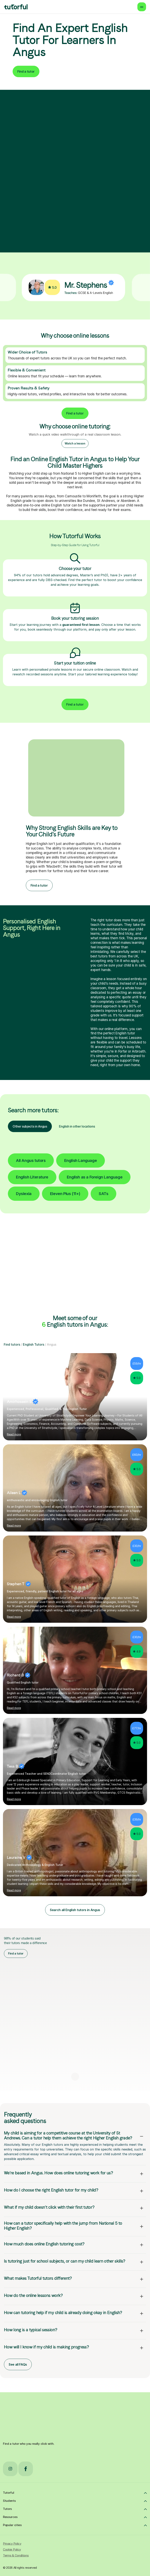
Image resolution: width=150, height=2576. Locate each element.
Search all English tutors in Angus (75, 1910)
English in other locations (77, 1126)
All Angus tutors (31, 1160)
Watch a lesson (75, 443)
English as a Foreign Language (94, 1177)
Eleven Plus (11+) (65, 1193)
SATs (103, 1193)
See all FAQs (18, 2364)
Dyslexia (24, 1193)
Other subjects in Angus (30, 1126)
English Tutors (33, 1344)
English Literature (32, 1177)
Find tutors (12, 1344)
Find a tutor (26, 71)
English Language (80, 1160)
